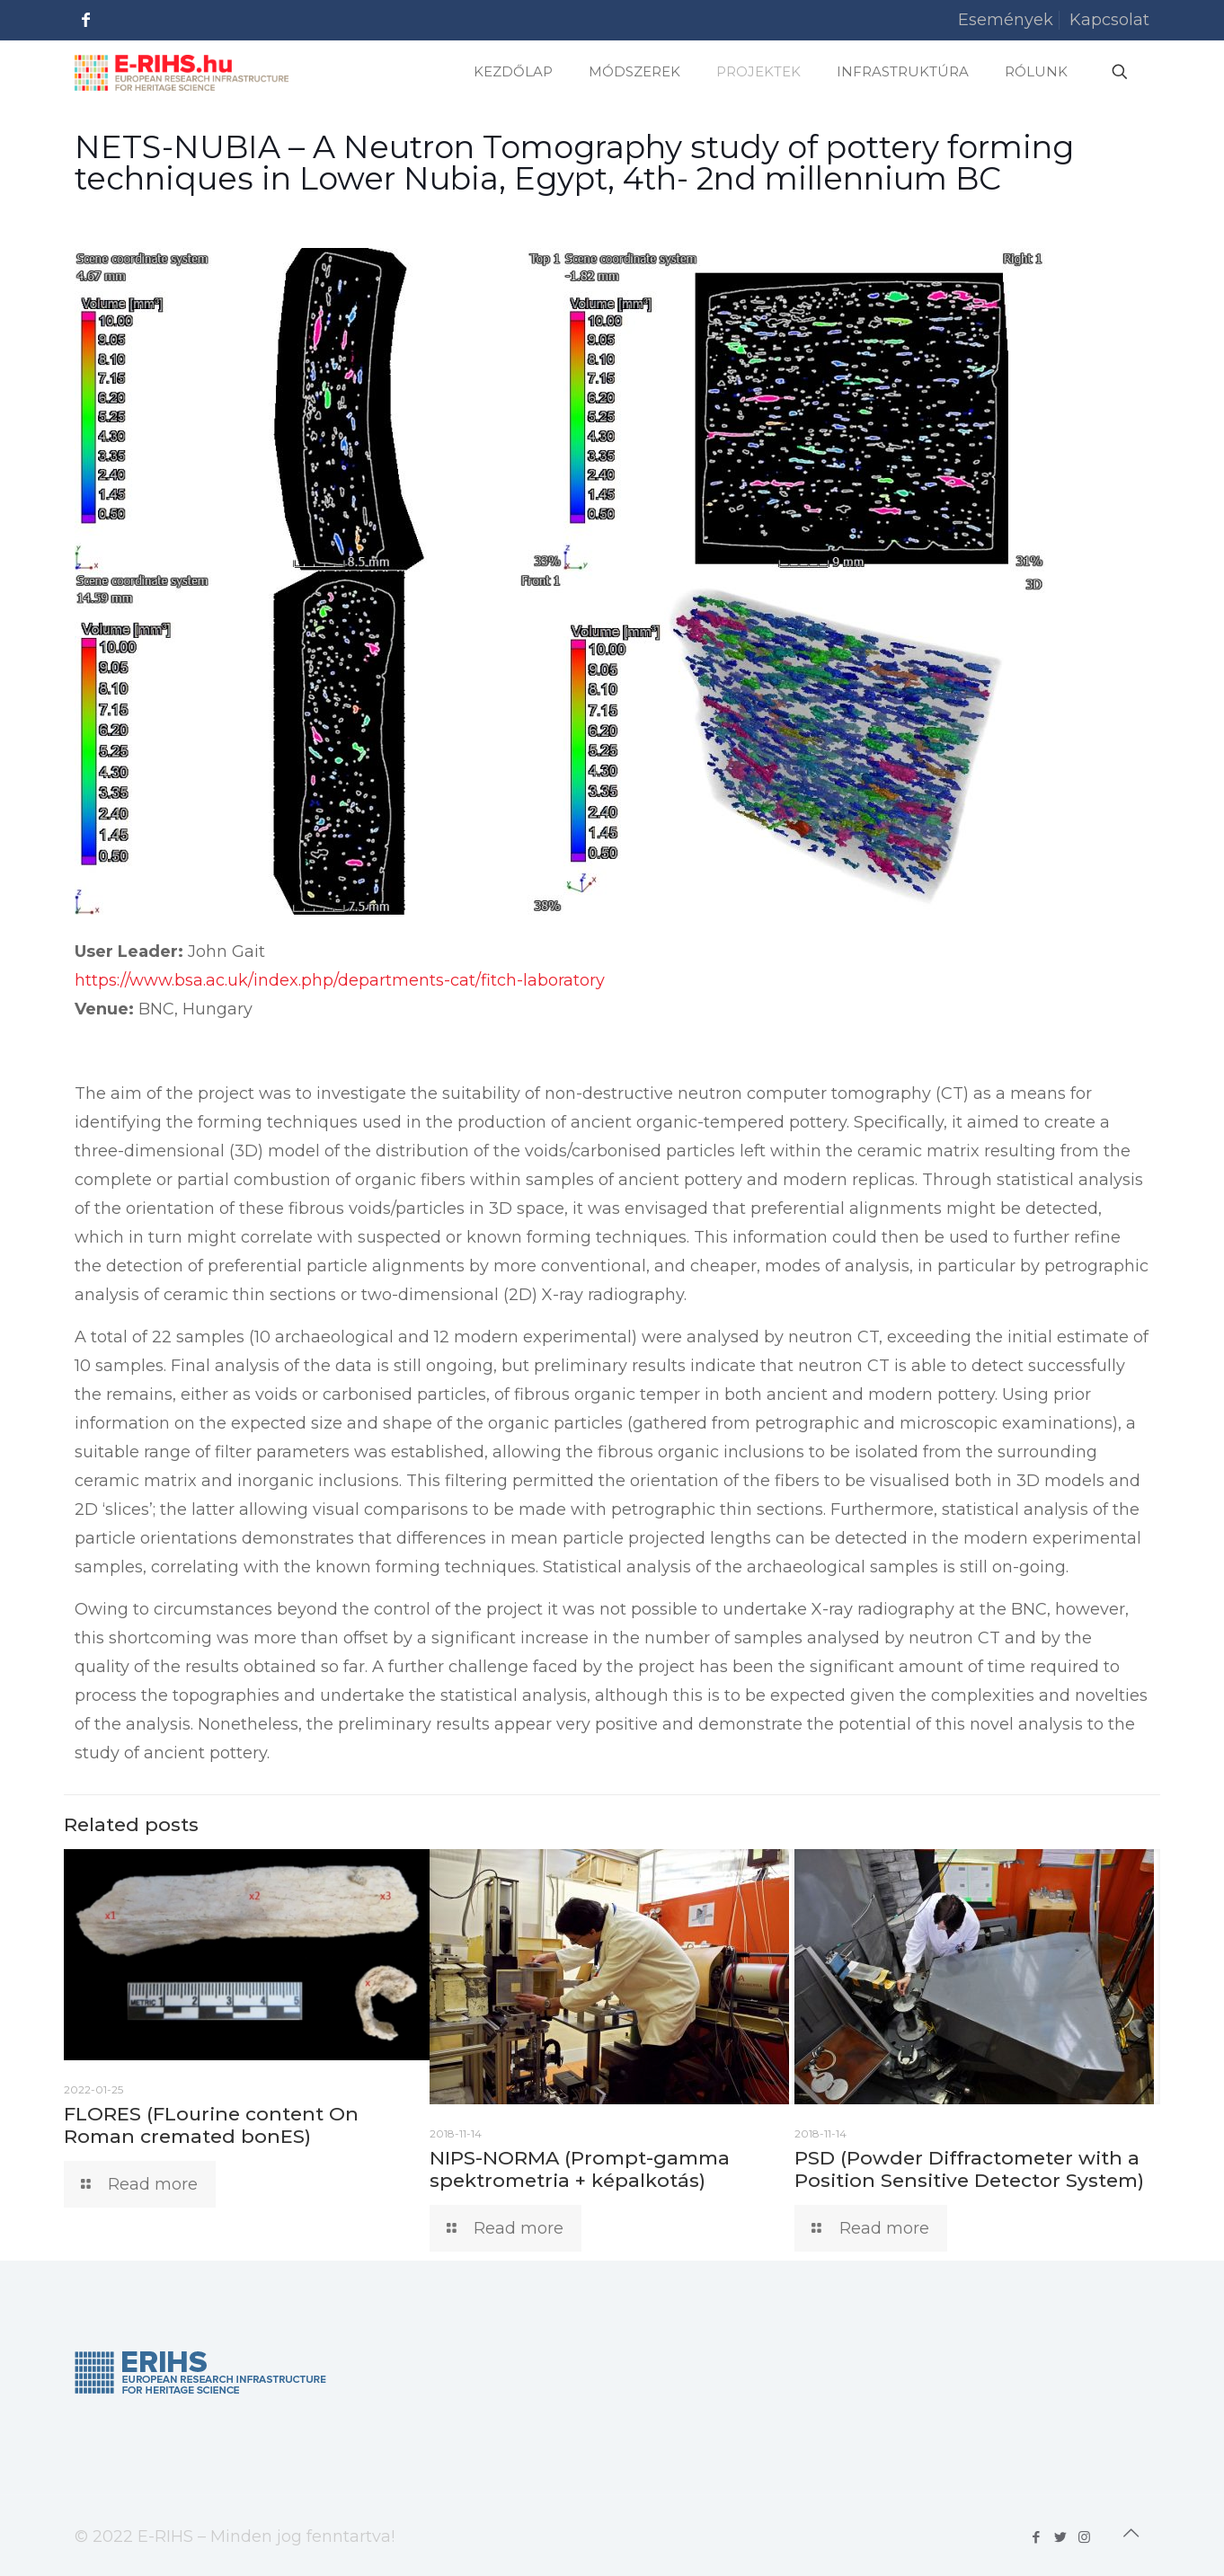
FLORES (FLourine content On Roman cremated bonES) (211, 2124)
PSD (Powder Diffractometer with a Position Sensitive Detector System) (969, 2169)
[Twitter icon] (1060, 2536)
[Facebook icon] (1035, 2536)
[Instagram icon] (1084, 2536)
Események (1005, 20)
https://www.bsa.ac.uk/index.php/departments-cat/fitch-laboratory (340, 980)
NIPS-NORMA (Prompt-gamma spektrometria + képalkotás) (580, 2169)
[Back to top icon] (1130, 2533)
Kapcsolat (1109, 20)
